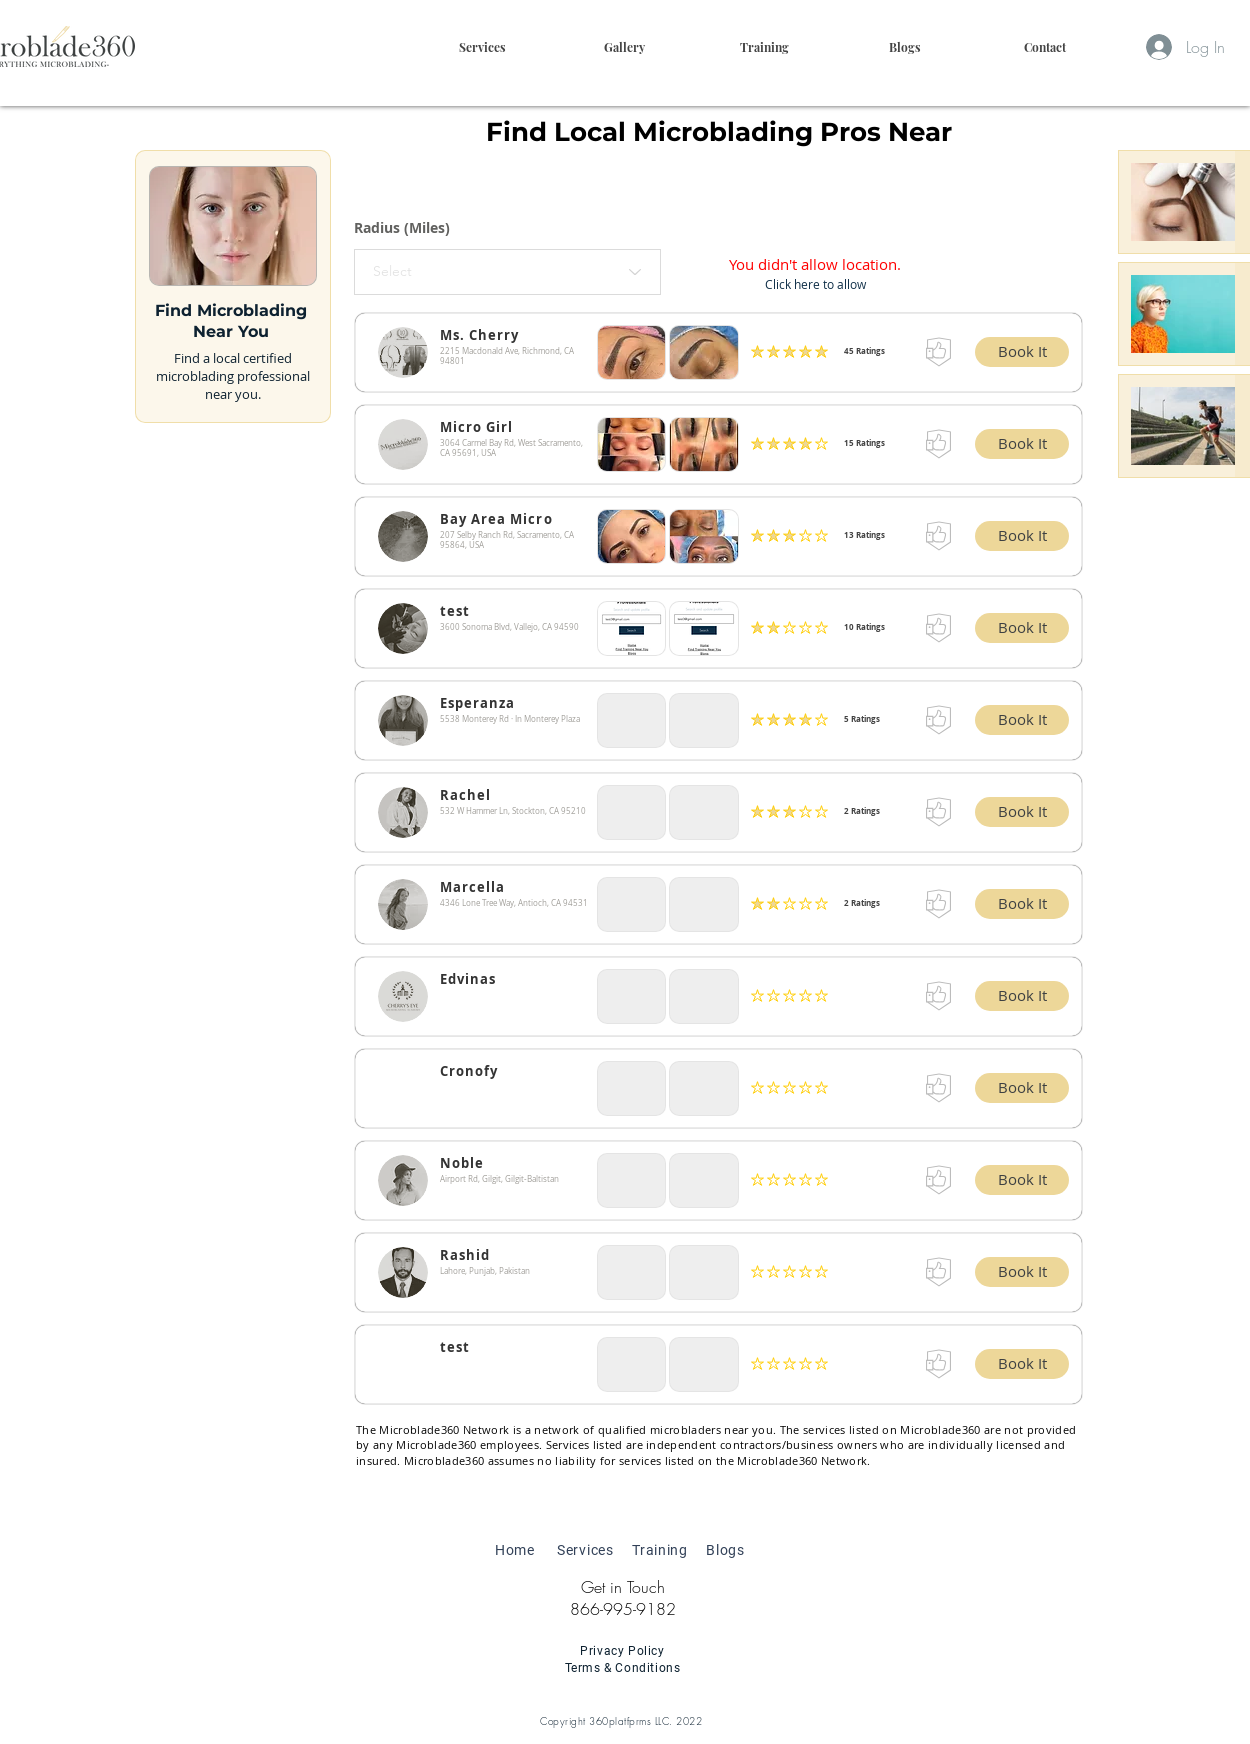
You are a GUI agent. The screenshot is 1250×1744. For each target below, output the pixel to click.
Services (585, 1550)
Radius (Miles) (402, 228)
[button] (764, 47)
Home (515, 1550)
